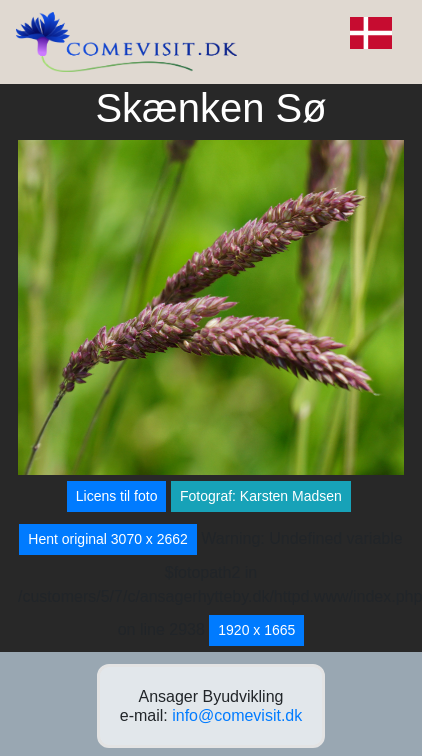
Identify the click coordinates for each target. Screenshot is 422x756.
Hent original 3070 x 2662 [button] (108, 539)
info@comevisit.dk (237, 715)
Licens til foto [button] (117, 496)
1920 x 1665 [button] (256, 630)
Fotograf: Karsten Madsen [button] (261, 496)
